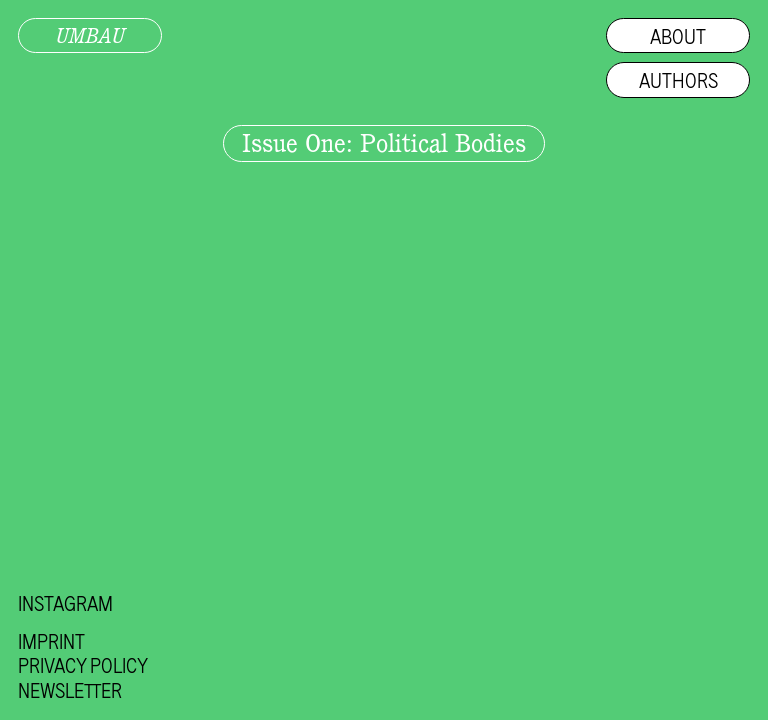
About (678, 35)
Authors (678, 79)
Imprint (51, 641)
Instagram (65, 603)
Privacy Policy (83, 665)
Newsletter (70, 690)
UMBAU (90, 35)
